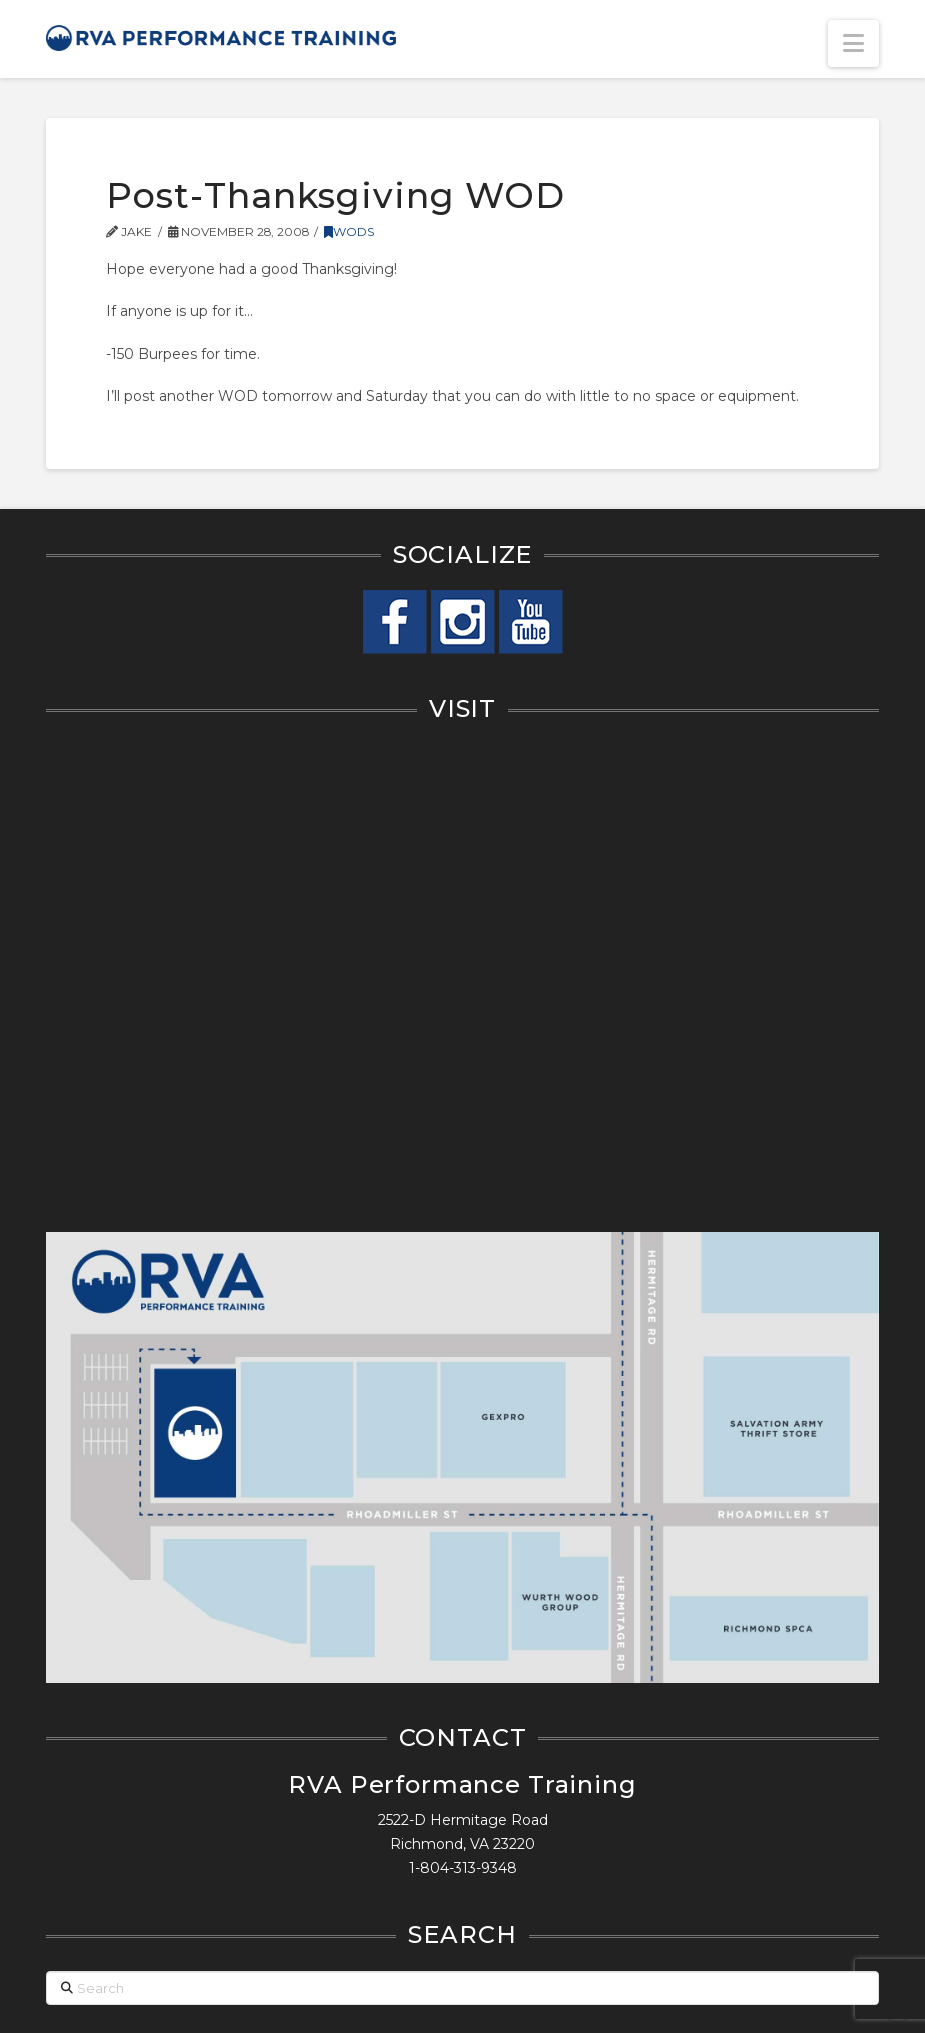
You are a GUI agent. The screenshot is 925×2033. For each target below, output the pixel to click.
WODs (349, 231)
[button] (853, 43)
